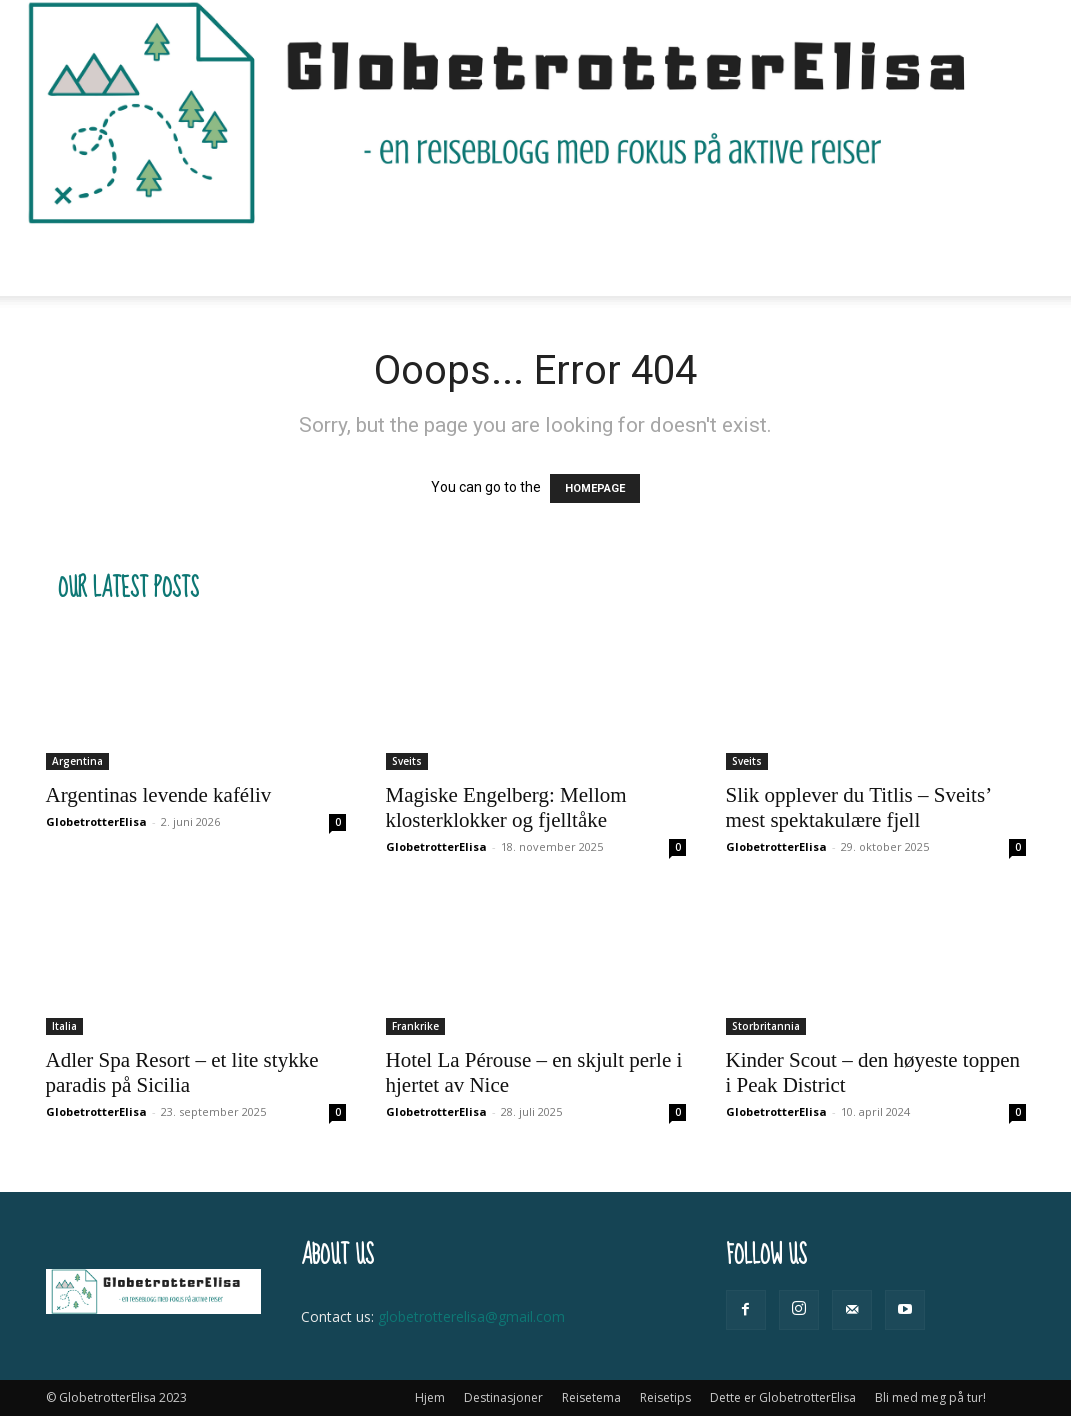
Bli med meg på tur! (868, 260)
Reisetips (503, 260)
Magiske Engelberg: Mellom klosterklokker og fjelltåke (506, 807)
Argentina (77, 761)
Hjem (151, 260)
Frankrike (415, 1026)
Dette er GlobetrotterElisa (673, 260)
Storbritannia (766, 1026)
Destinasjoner (255, 260)
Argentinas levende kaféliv (159, 795)
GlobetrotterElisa (96, 821)
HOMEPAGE (595, 488)
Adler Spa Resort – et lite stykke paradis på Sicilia (182, 1072)
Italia (64, 1026)
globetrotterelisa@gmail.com (471, 1316)
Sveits (407, 761)
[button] (1002, 261)
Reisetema (389, 260)
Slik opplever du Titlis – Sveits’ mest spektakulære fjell (858, 807)
